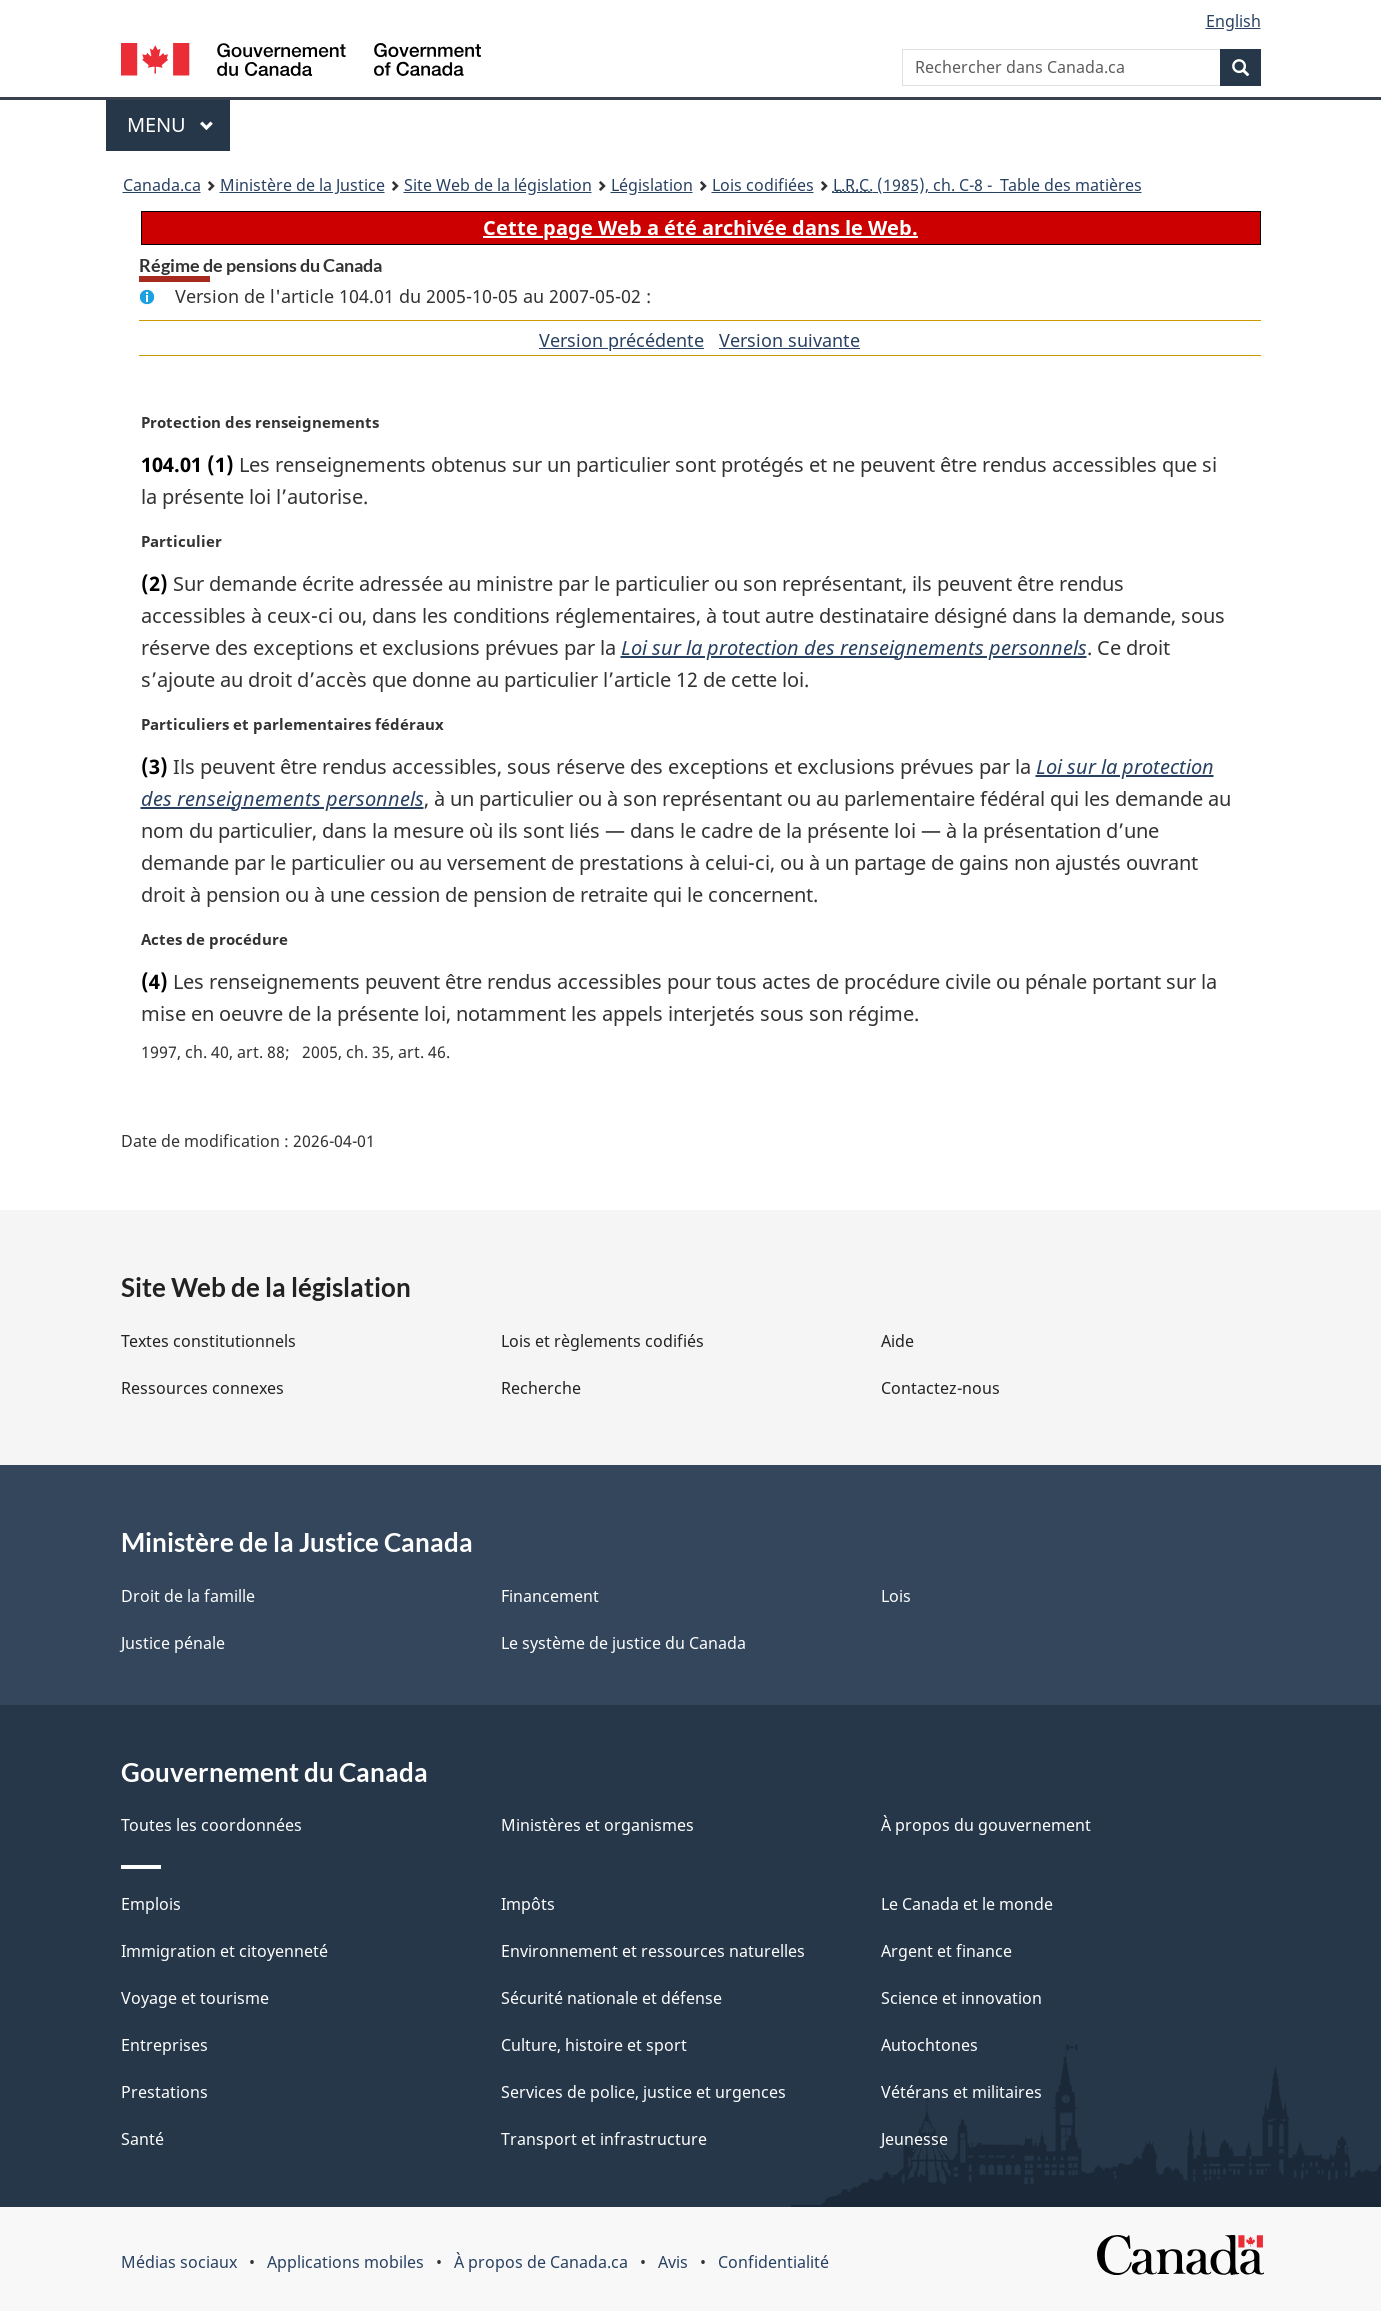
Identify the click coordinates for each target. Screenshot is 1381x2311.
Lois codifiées (763, 185)
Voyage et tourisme (195, 1998)
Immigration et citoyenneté (224, 1951)
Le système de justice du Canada (623, 1643)
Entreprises (164, 2045)
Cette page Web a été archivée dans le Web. (700, 227)
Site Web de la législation (498, 185)
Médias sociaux (179, 2262)
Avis (673, 2262)
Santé (142, 2139)
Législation (652, 185)
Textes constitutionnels (208, 1341)
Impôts (528, 1904)
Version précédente (621, 340)
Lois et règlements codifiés (602, 1341)
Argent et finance (946, 1951)
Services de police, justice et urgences (643, 2092)
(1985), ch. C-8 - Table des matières (987, 185)
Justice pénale (173, 1643)
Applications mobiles (345, 2262)
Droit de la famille (188, 1596)
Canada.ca (162, 185)
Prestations (164, 2092)
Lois (896, 1596)
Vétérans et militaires (961, 2092)
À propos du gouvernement (986, 1825)
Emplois (151, 1904)
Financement (550, 1596)
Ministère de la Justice (302, 185)
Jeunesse (914, 2139)
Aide (897, 1341)
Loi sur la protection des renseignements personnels (854, 647)
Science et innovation (961, 1998)
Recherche (541, 1388)
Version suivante (789, 340)
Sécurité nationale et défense (611, 1998)
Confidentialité (773, 2262)
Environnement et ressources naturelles (653, 1951)
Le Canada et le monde (967, 1904)
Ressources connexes (202, 1388)
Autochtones (929, 2045)
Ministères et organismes (597, 1825)
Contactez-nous (940, 1388)
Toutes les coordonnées (211, 1825)
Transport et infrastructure (604, 2139)
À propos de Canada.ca (541, 2262)
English (1233, 21)
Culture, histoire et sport (594, 2045)
